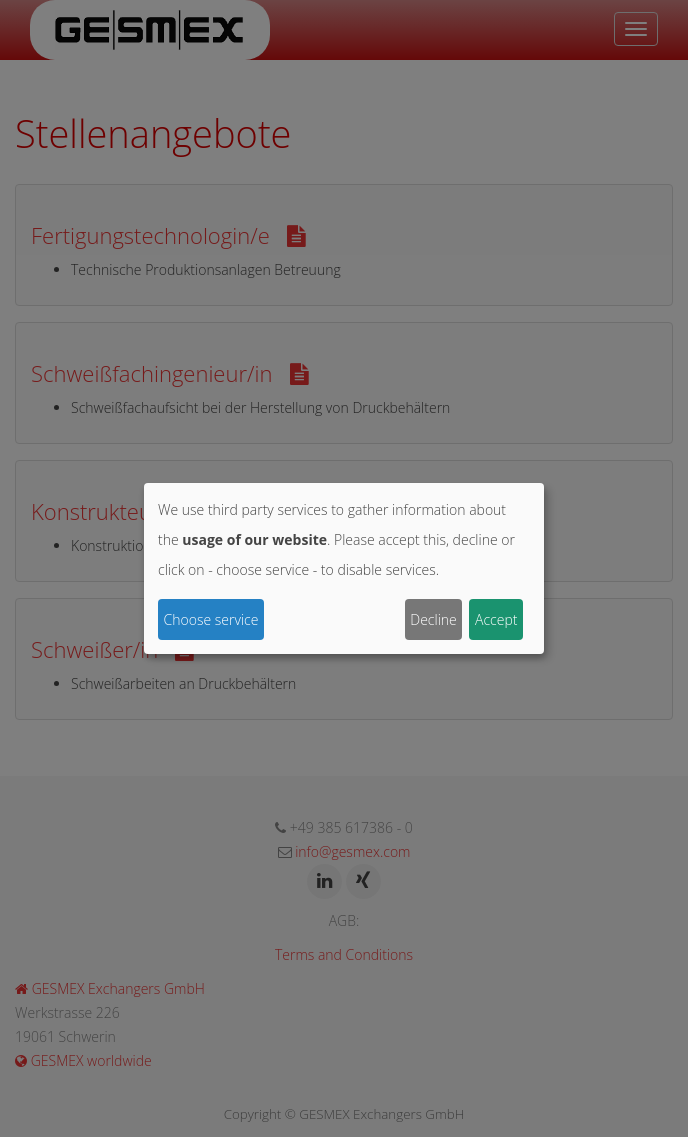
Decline (433, 619)
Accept (496, 619)
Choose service (211, 619)
